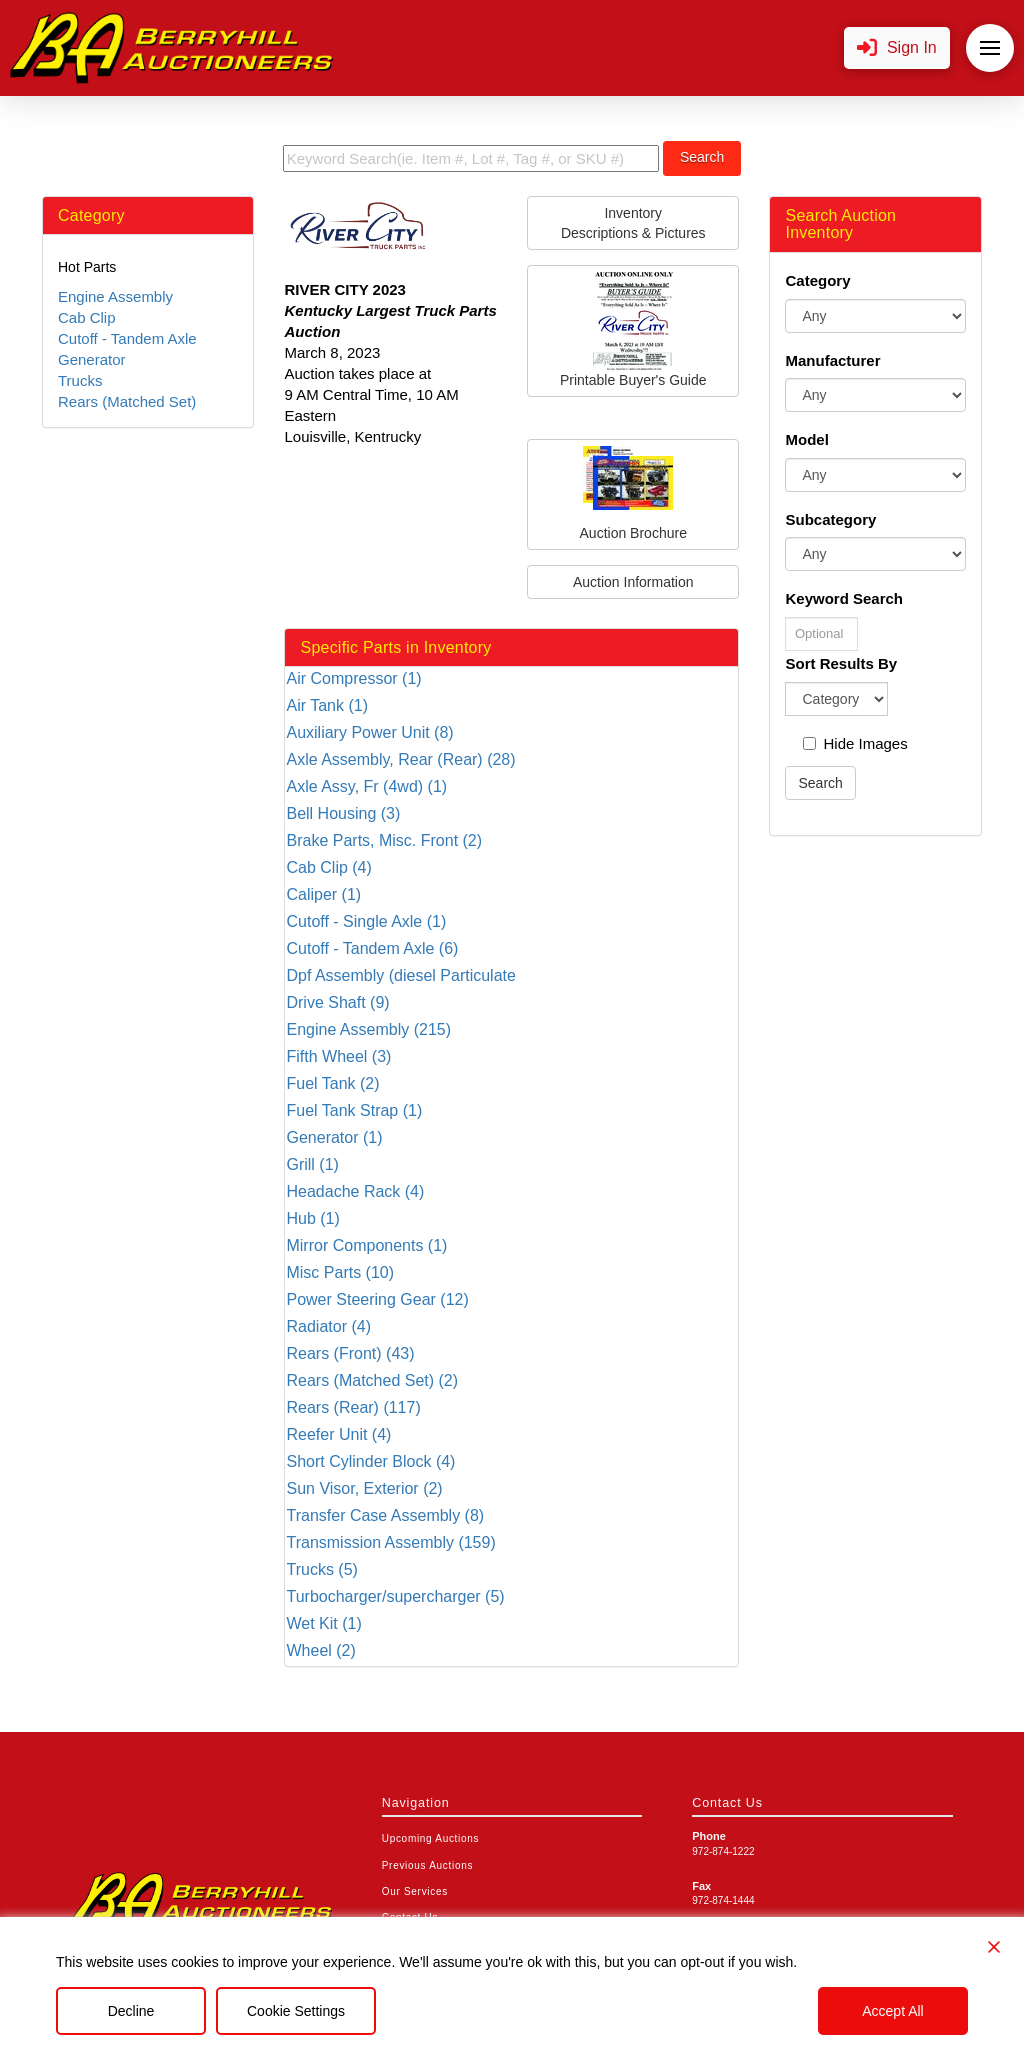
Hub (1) (312, 1218)
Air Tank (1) (327, 705)
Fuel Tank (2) (332, 1083)
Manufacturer (832, 360)
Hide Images (855, 743)
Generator (92, 359)
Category (817, 280)
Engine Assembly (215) (368, 1029)
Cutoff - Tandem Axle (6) (372, 948)
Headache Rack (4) (355, 1191)
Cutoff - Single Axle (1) (366, 921)
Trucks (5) (321, 1569)
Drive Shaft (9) (337, 1002)
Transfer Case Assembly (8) (385, 1515)
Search (702, 157)
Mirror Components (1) (366, 1245)
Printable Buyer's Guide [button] (633, 330)
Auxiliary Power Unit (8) (369, 732)
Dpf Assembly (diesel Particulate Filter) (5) (400, 976)
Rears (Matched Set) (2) (372, 1380)
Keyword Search (844, 598)
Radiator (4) (328, 1326)
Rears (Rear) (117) (353, 1407)
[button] (897, 48)
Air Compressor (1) (353, 678)
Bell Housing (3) (343, 813)
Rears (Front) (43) (350, 1353)
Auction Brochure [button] (633, 493)
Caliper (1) (323, 894)
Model (806, 439)
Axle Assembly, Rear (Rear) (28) (400, 759)
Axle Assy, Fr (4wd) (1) (366, 786)
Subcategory (830, 519)
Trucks (80, 380)
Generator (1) (334, 1137)
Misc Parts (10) (340, 1272)
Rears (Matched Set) (127, 401)
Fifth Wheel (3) (338, 1056)
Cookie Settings (296, 2011)
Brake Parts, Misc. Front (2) (384, 840)
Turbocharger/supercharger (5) (395, 1596)
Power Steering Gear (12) (377, 1299)
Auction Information (633, 582)
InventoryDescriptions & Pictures (633, 223)
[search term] (471, 158)
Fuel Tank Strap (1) (354, 1110)
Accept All (892, 2011)
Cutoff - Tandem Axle (127, 338)
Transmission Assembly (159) (390, 1542)
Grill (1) (312, 1164)
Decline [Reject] (131, 2011)
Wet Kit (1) (323, 1623)
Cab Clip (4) (328, 867)
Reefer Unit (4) (338, 1434)
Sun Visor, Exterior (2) (364, 1488)
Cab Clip (87, 317)
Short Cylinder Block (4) (370, 1461)
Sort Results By (841, 663)
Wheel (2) (320, 1650)
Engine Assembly (115, 296)
